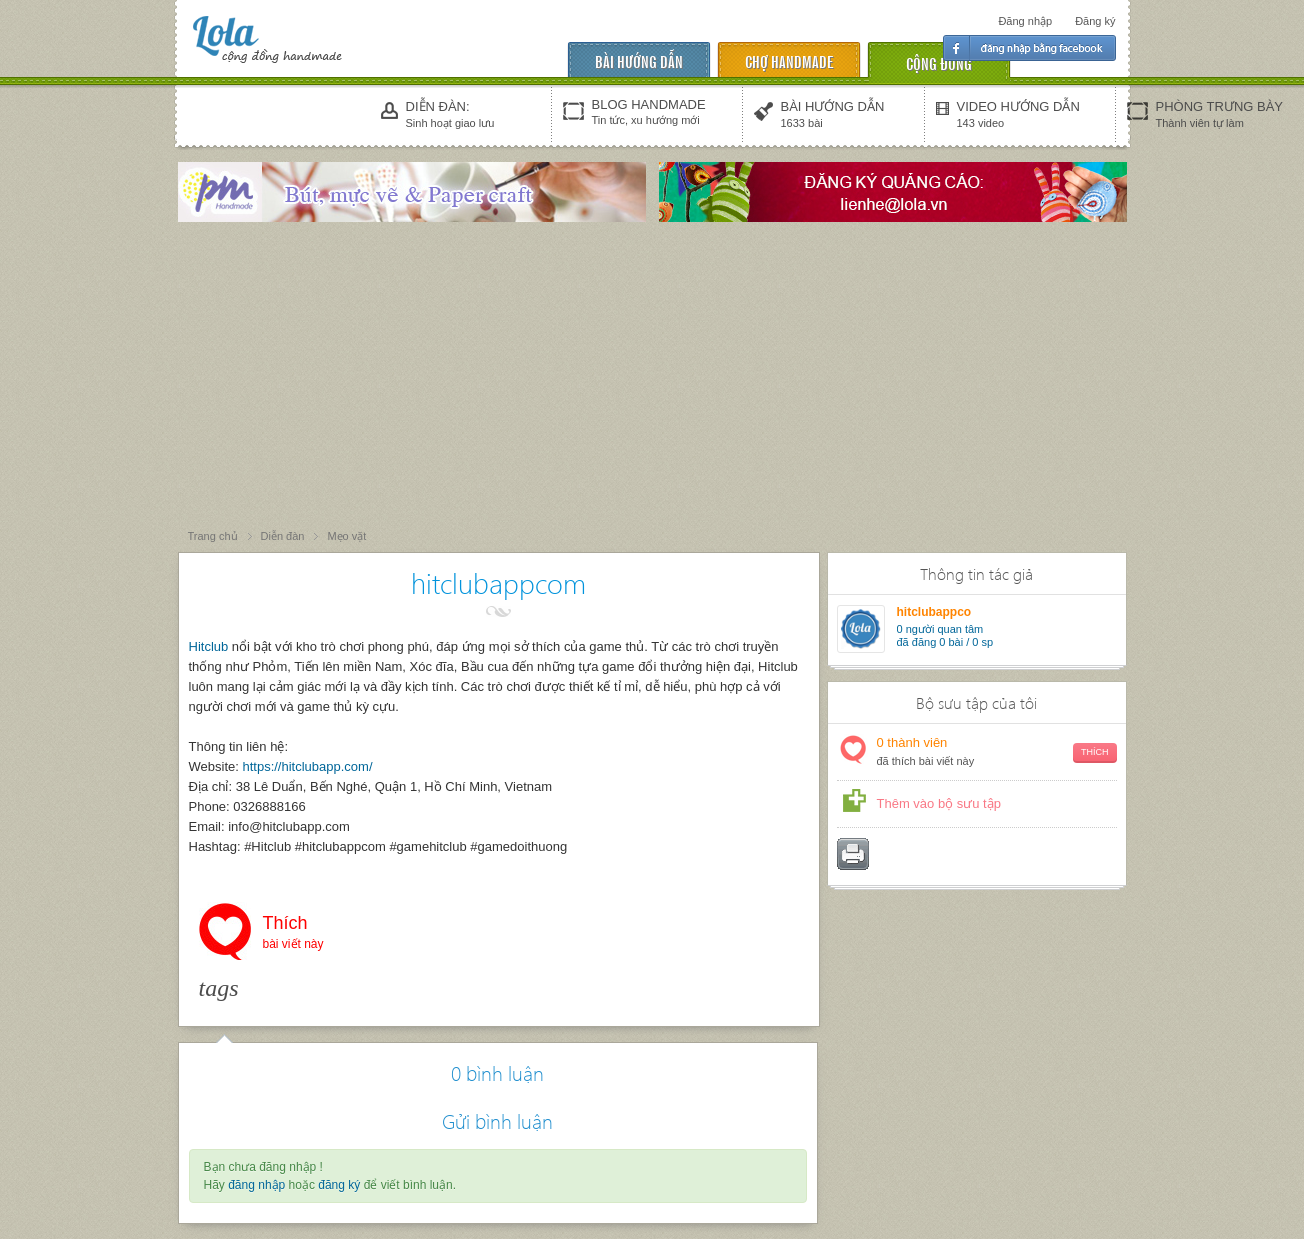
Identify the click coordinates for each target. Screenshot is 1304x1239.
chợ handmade (789, 60)
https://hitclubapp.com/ (307, 766)
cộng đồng (939, 62)
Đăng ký (1095, 21)
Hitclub (209, 646)
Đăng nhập (1025, 21)
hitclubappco (934, 612)
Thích (293, 934)
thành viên (997, 752)
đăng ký (339, 1185)
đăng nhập (256, 1185)
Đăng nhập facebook (1029, 48)
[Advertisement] (652, 377)
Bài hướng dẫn (639, 60)
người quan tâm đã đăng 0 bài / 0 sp (945, 635)
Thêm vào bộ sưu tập (939, 803)
